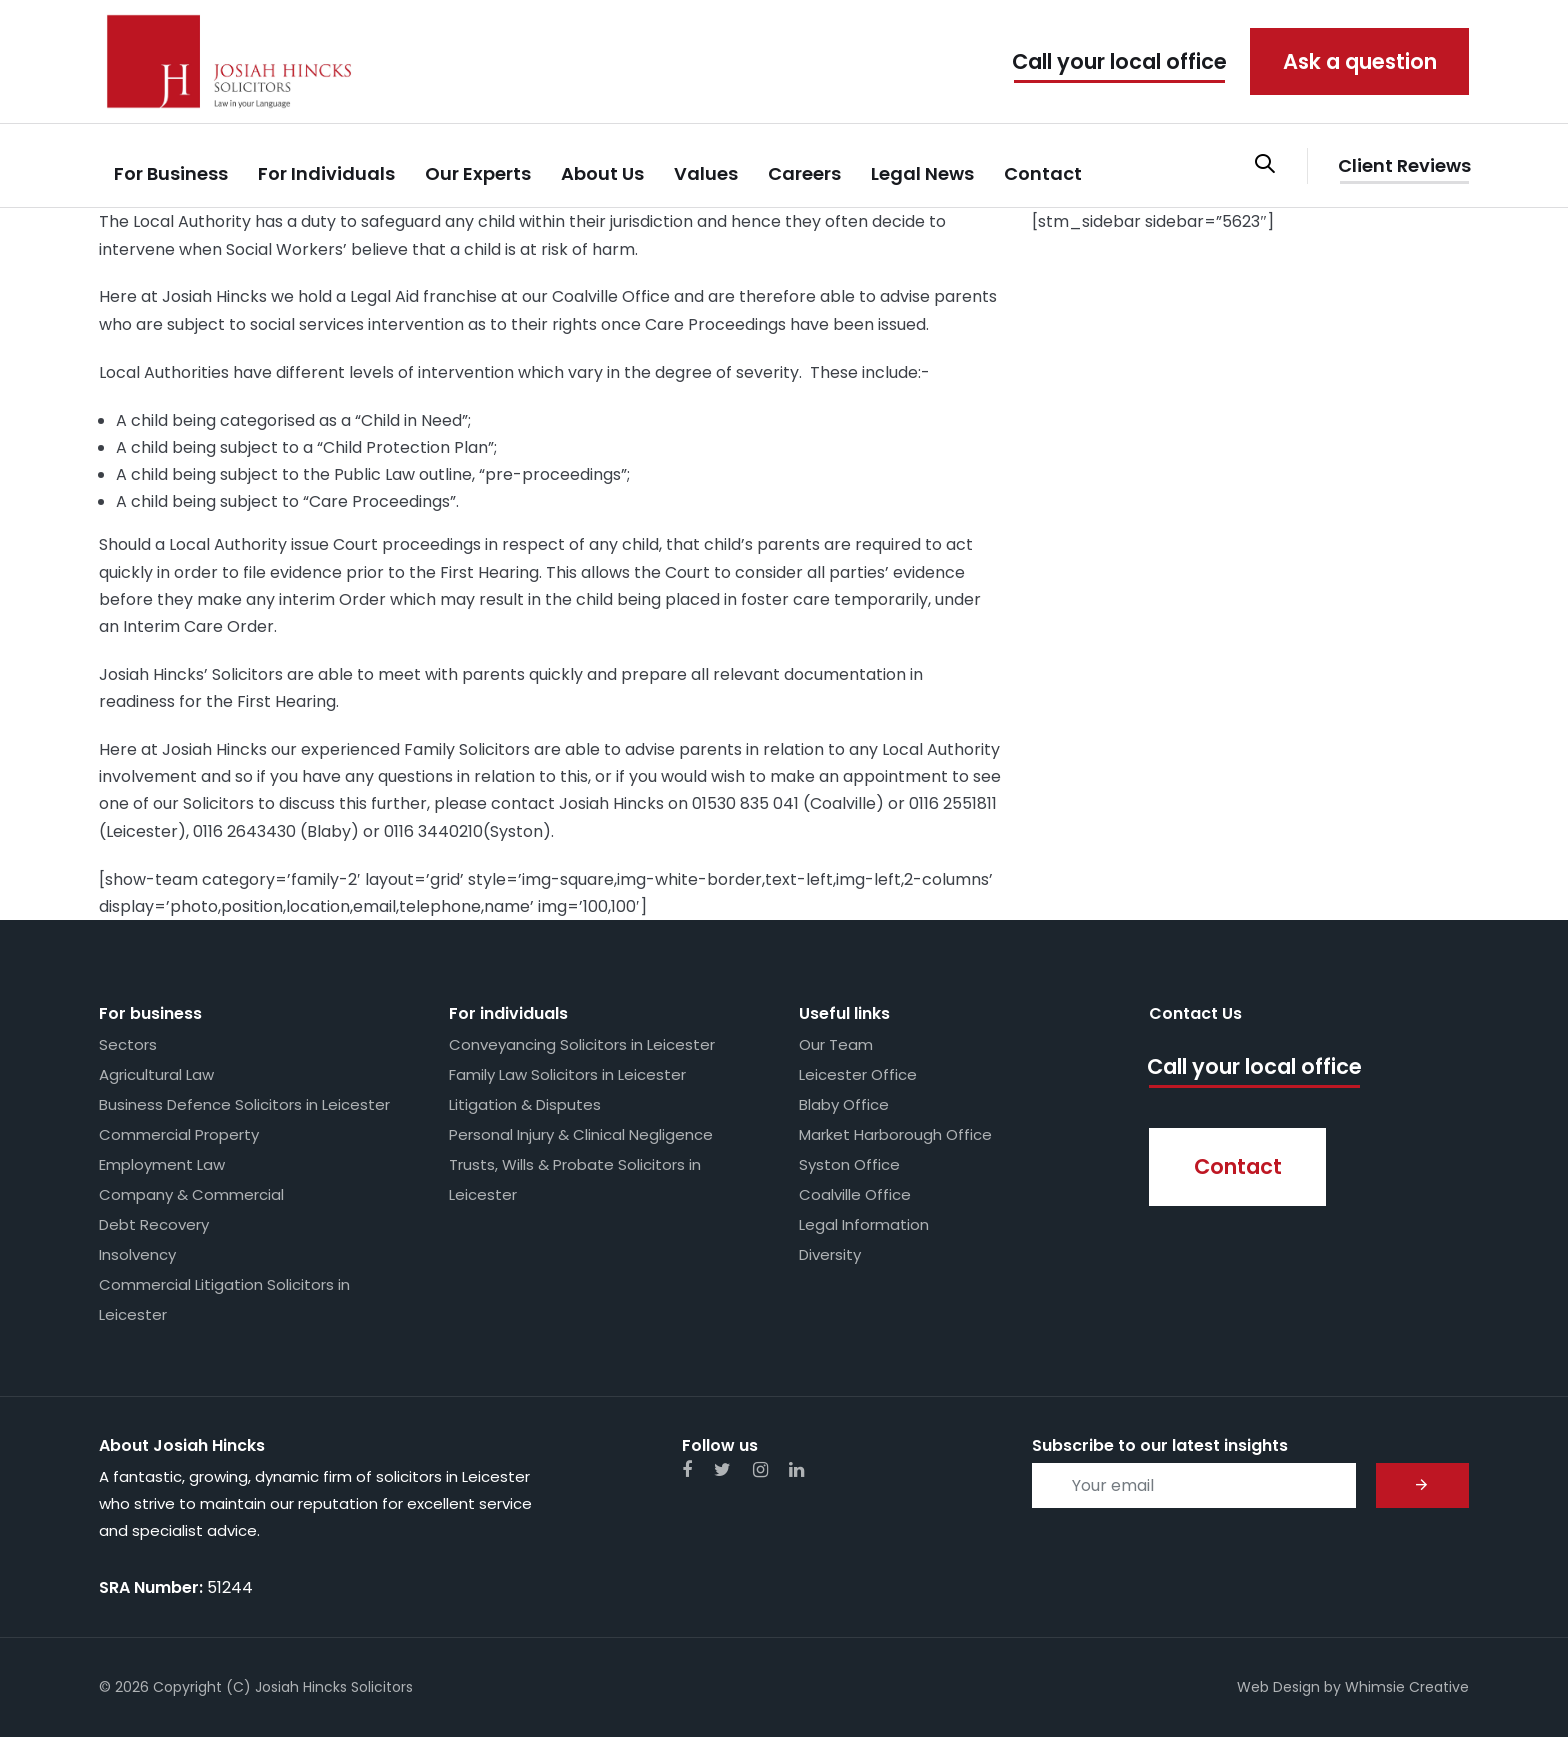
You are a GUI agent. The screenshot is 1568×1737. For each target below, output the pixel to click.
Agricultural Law (156, 1074)
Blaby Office (844, 1104)
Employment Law (162, 1164)
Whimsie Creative (1407, 1687)
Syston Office (849, 1164)
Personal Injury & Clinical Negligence (581, 1134)
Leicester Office (858, 1074)
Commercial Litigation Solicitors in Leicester (224, 1299)
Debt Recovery (154, 1224)
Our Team (836, 1044)
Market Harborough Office (895, 1134)
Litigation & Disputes (525, 1104)
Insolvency (137, 1254)
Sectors (128, 1044)
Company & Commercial (191, 1194)
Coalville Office (855, 1194)
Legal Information (864, 1224)
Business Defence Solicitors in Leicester (244, 1104)
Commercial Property (179, 1134)
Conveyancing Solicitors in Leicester (582, 1044)
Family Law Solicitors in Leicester (567, 1074)
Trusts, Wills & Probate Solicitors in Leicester (575, 1179)
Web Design (1278, 1687)
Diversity (830, 1254)
